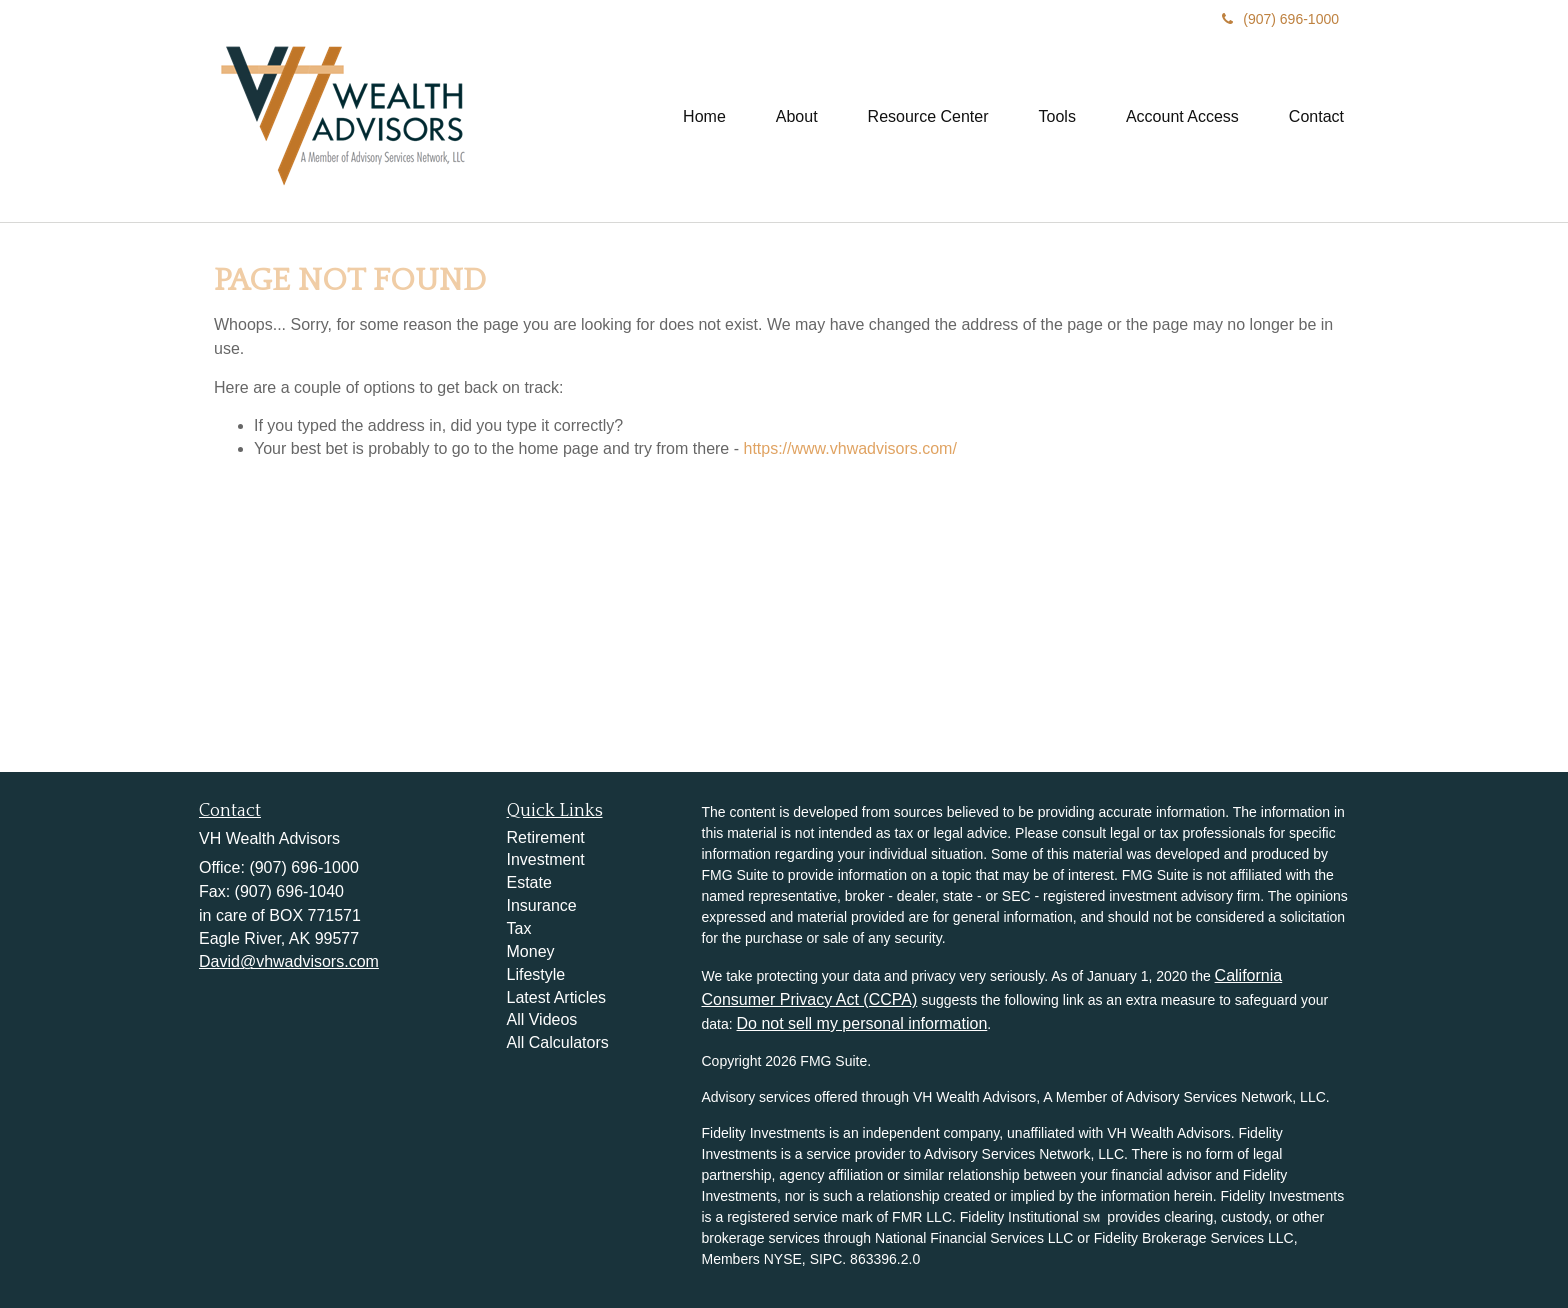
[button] (797, 117)
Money (531, 951)
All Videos (542, 1019)
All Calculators (558, 1042)
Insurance (542, 905)
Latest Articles (557, 997)
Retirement (546, 837)
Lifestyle (536, 974)
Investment (546, 859)
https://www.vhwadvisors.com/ (849, 448)
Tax (519, 928)
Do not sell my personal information (862, 1023)
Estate (529, 882)
